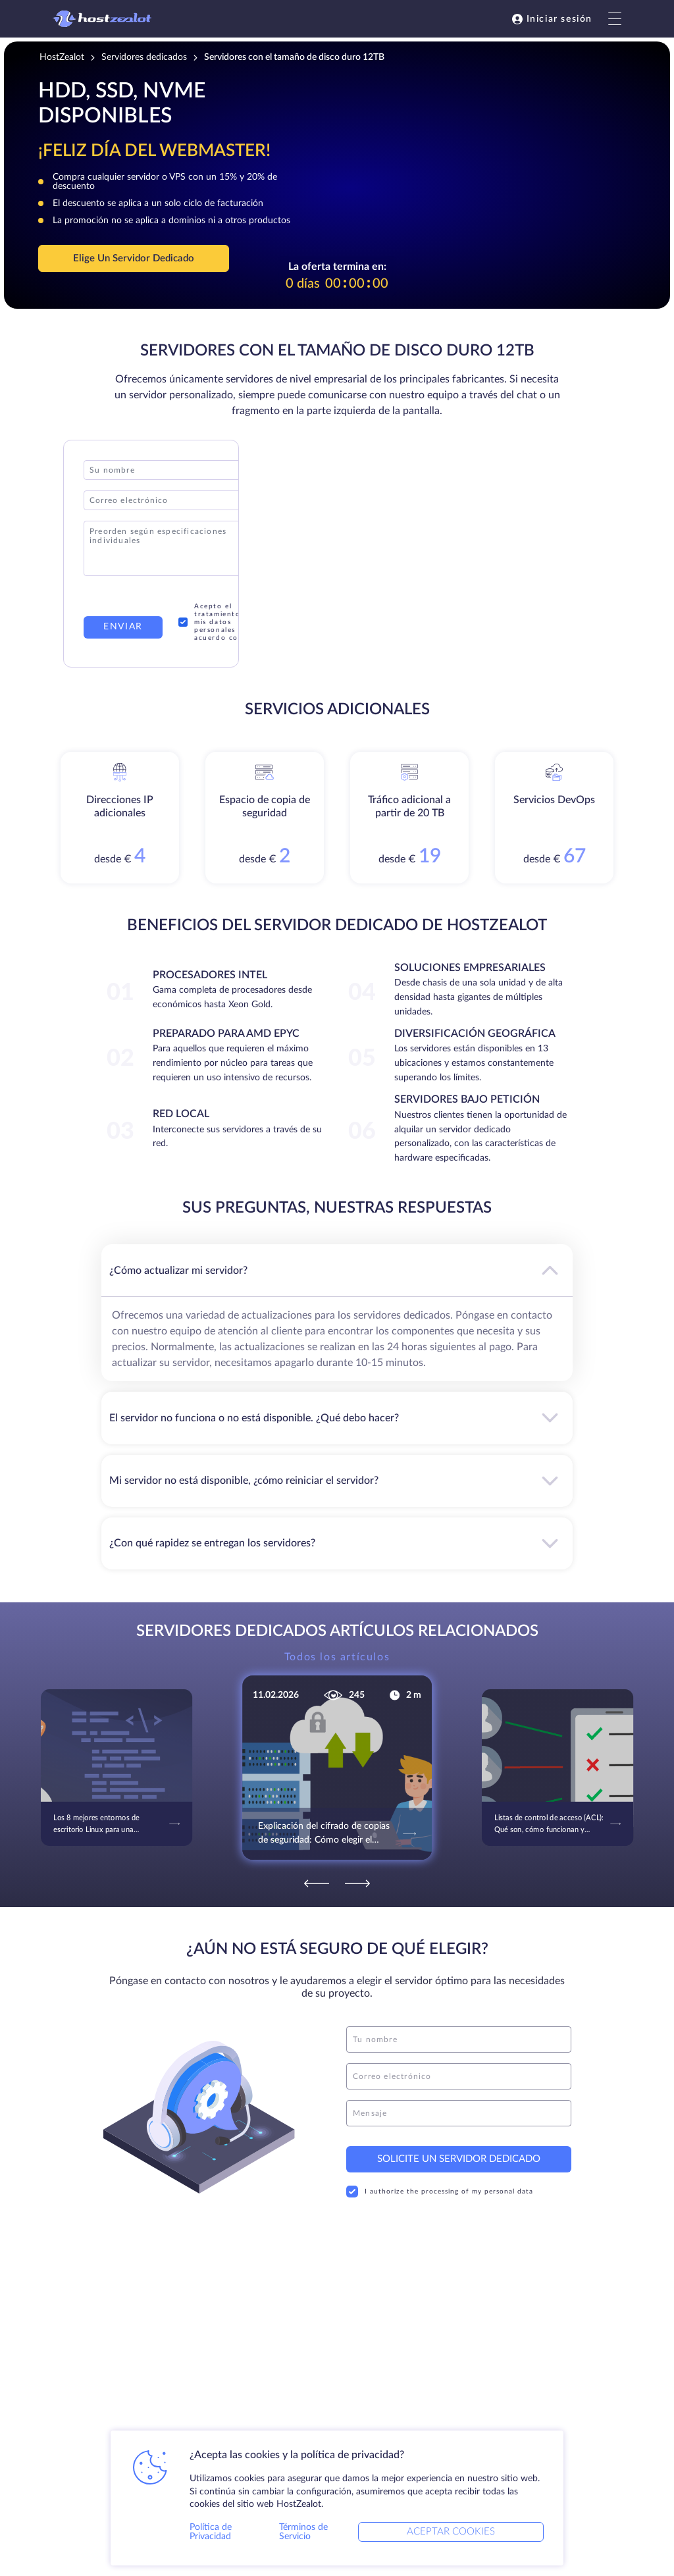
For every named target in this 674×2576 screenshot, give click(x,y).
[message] (458, 2113)
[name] (458, 2039)
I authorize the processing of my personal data (439, 2191)
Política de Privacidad (211, 2532)
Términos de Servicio (303, 2532)
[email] (458, 2076)
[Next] (357, 1883)
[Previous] (316, 1883)
